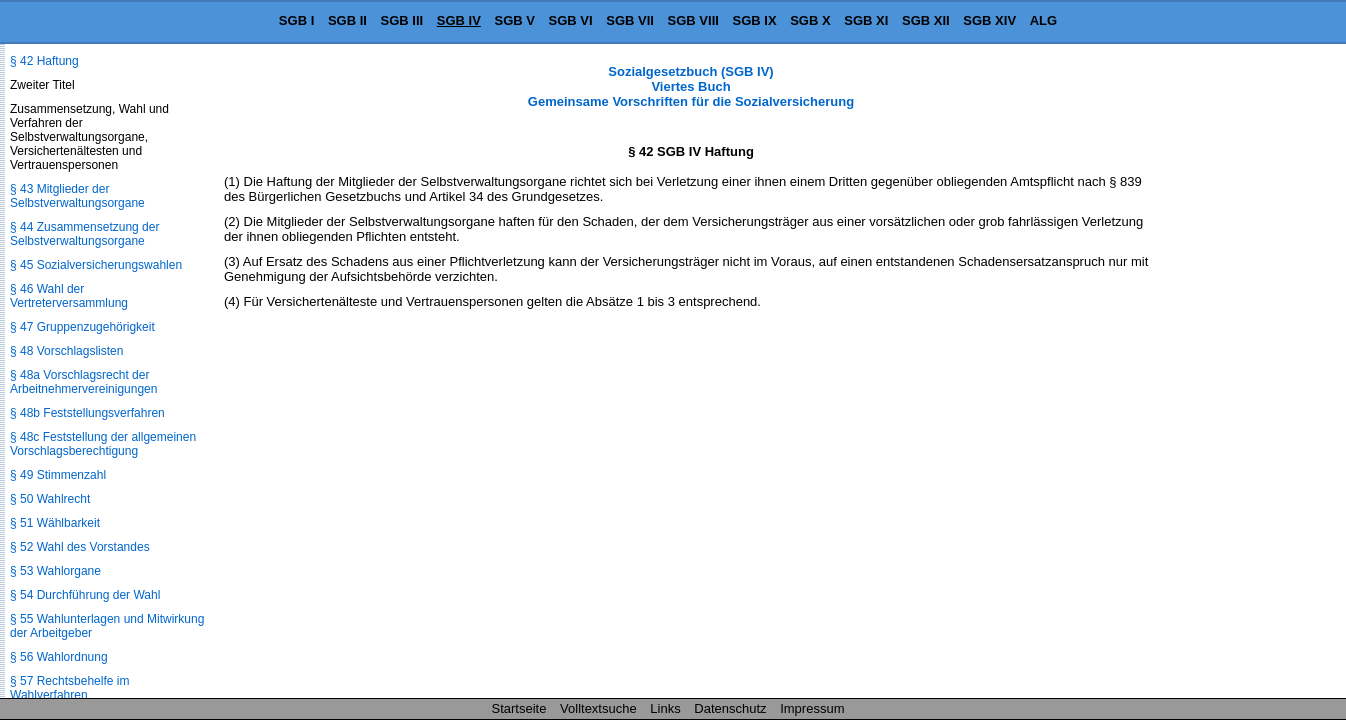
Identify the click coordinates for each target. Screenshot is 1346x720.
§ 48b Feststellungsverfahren (87, 413)
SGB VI (571, 20)
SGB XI (866, 20)
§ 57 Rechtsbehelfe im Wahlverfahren (69, 688)
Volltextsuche (598, 708)
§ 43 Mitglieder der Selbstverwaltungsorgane (77, 196)
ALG (1043, 20)
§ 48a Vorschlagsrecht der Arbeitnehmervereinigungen (83, 382)
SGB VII (630, 20)
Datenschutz (730, 708)
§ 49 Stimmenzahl (58, 475)
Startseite (519, 708)
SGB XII (926, 20)
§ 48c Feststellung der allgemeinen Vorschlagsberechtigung (103, 444)
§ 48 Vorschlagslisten (66, 351)
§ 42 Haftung (44, 61)
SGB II (347, 20)
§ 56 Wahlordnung (59, 657)
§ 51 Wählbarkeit (55, 523)
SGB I (296, 20)
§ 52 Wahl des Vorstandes (80, 547)
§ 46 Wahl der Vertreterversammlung (69, 296)
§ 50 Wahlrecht (50, 499)
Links (665, 708)
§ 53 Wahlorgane (55, 571)
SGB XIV (989, 20)
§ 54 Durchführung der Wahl (85, 595)
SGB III (402, 20)
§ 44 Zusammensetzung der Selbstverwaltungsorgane (84, 234)
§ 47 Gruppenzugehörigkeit (82, 327)
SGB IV (459, 20)
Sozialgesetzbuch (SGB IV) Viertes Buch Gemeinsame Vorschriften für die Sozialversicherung (691, 86)
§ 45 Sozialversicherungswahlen (96, 265)
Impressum (812, 708)
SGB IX (755, 20)
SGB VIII (693, 20)
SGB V (514, 20)
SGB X (810, 20)
